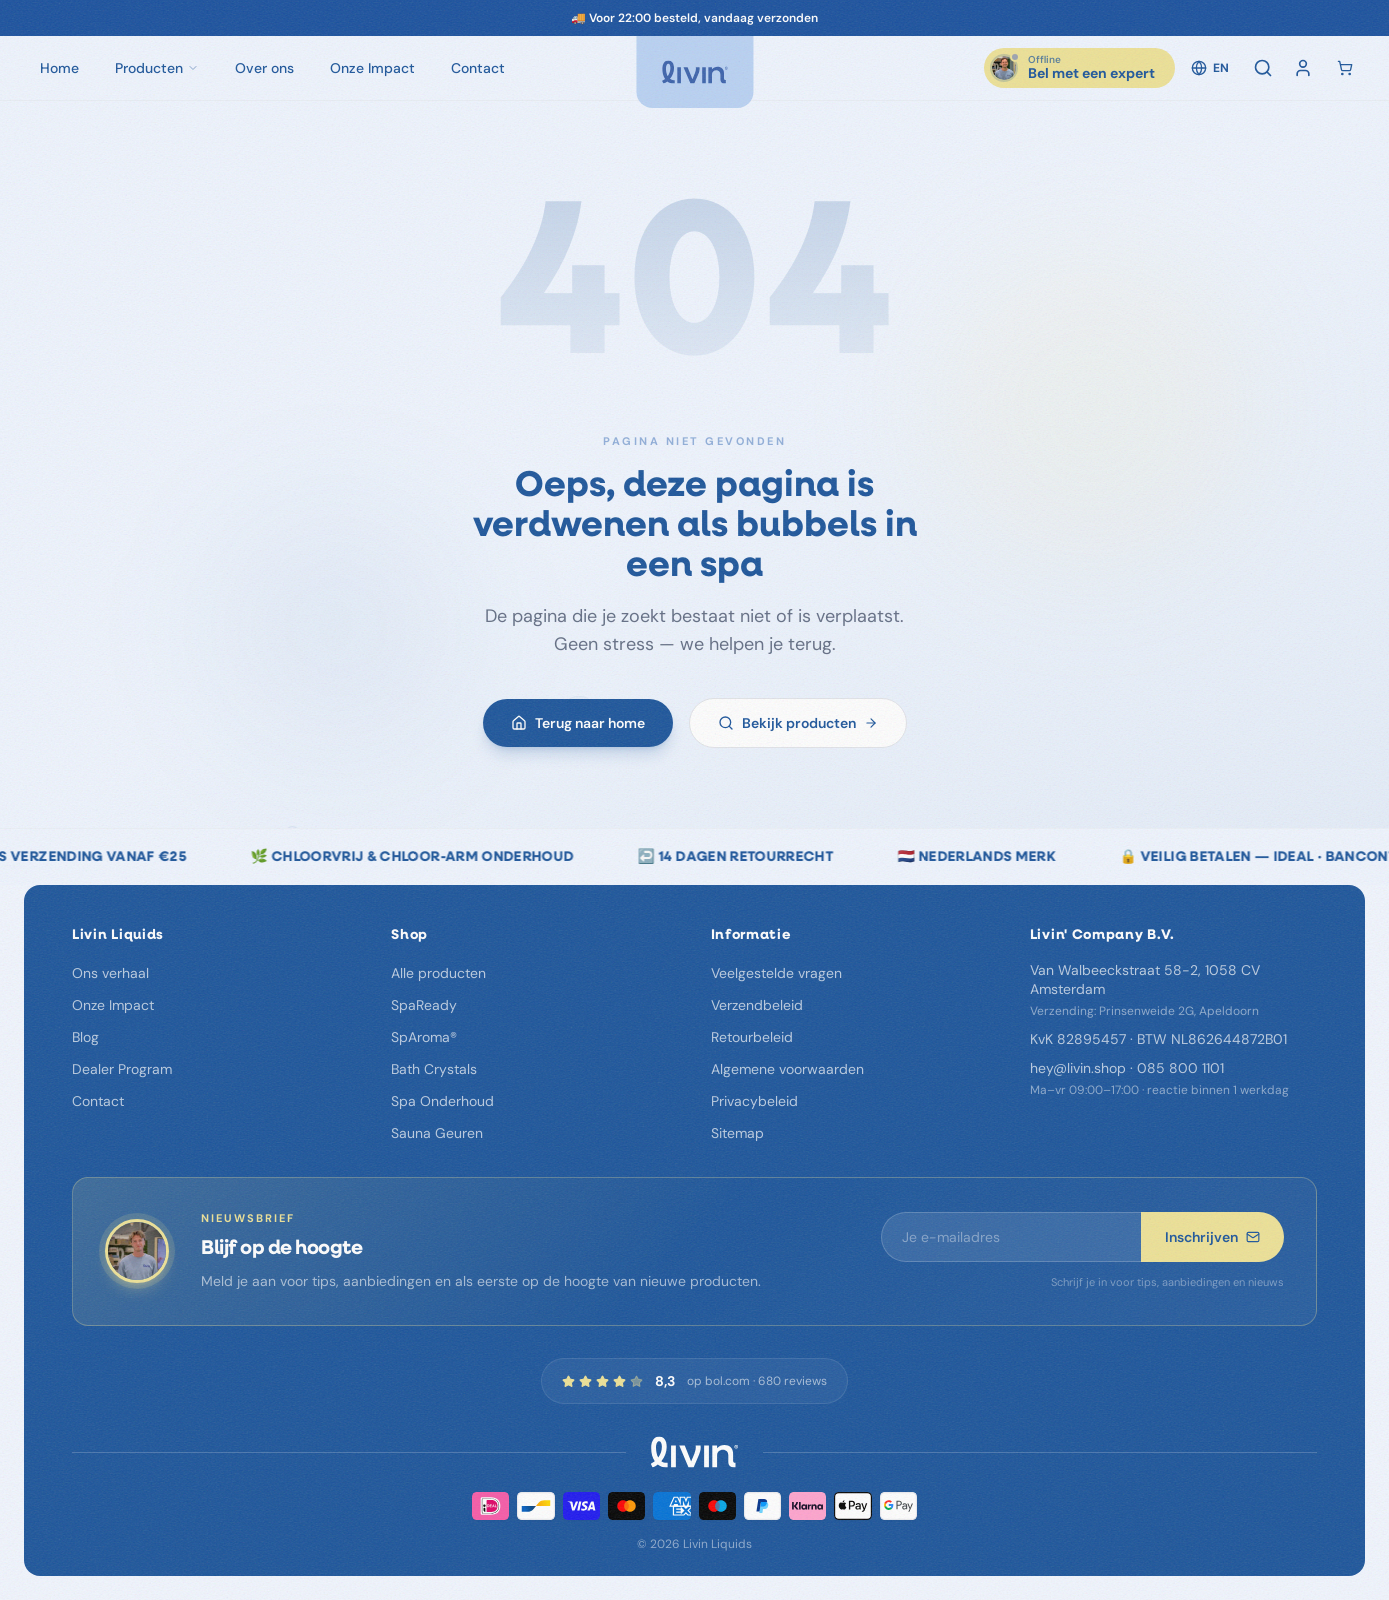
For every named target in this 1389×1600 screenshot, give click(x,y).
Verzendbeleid (757, 1005)
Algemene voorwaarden (787, 1069)
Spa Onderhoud (442, 1101)
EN (1210, 68)
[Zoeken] (1263, 68)
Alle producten (438, 973)
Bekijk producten (798, 726)
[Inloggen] (1303, 68)
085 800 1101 (1180, 1068)
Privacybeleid (754, 1101)
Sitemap (737, 1133)
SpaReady (424, 1005)
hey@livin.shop (1078, 1068)
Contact (98, 1101)
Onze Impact (113, 1005)
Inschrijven (1212, 1237)
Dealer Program (122, 1069)
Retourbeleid (752, 1037)
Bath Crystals (434, 1069)
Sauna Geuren (437, 1133)
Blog (85, 1037)
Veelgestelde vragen (776, 973)
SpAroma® (424, 1037)
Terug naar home (578, 726)
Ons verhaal (110, 973)
